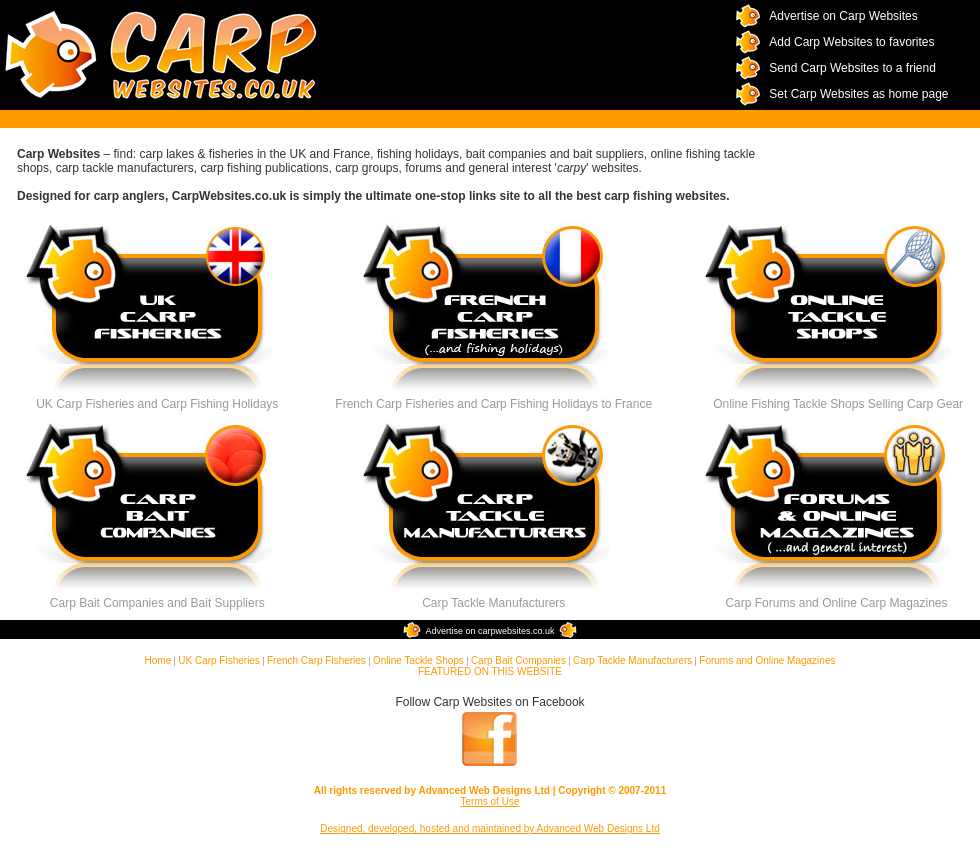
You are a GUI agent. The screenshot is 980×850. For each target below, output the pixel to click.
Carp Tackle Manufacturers (632, 660)
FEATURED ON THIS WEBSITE (490, 671)
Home (158, 660)
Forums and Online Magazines (767, 660)
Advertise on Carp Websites (843, 16)
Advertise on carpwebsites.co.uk (489, 631)
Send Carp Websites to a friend (852, 68)
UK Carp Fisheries (219, 660)
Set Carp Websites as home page (858, 94)
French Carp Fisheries (316, 660)
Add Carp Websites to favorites (851, 42)
